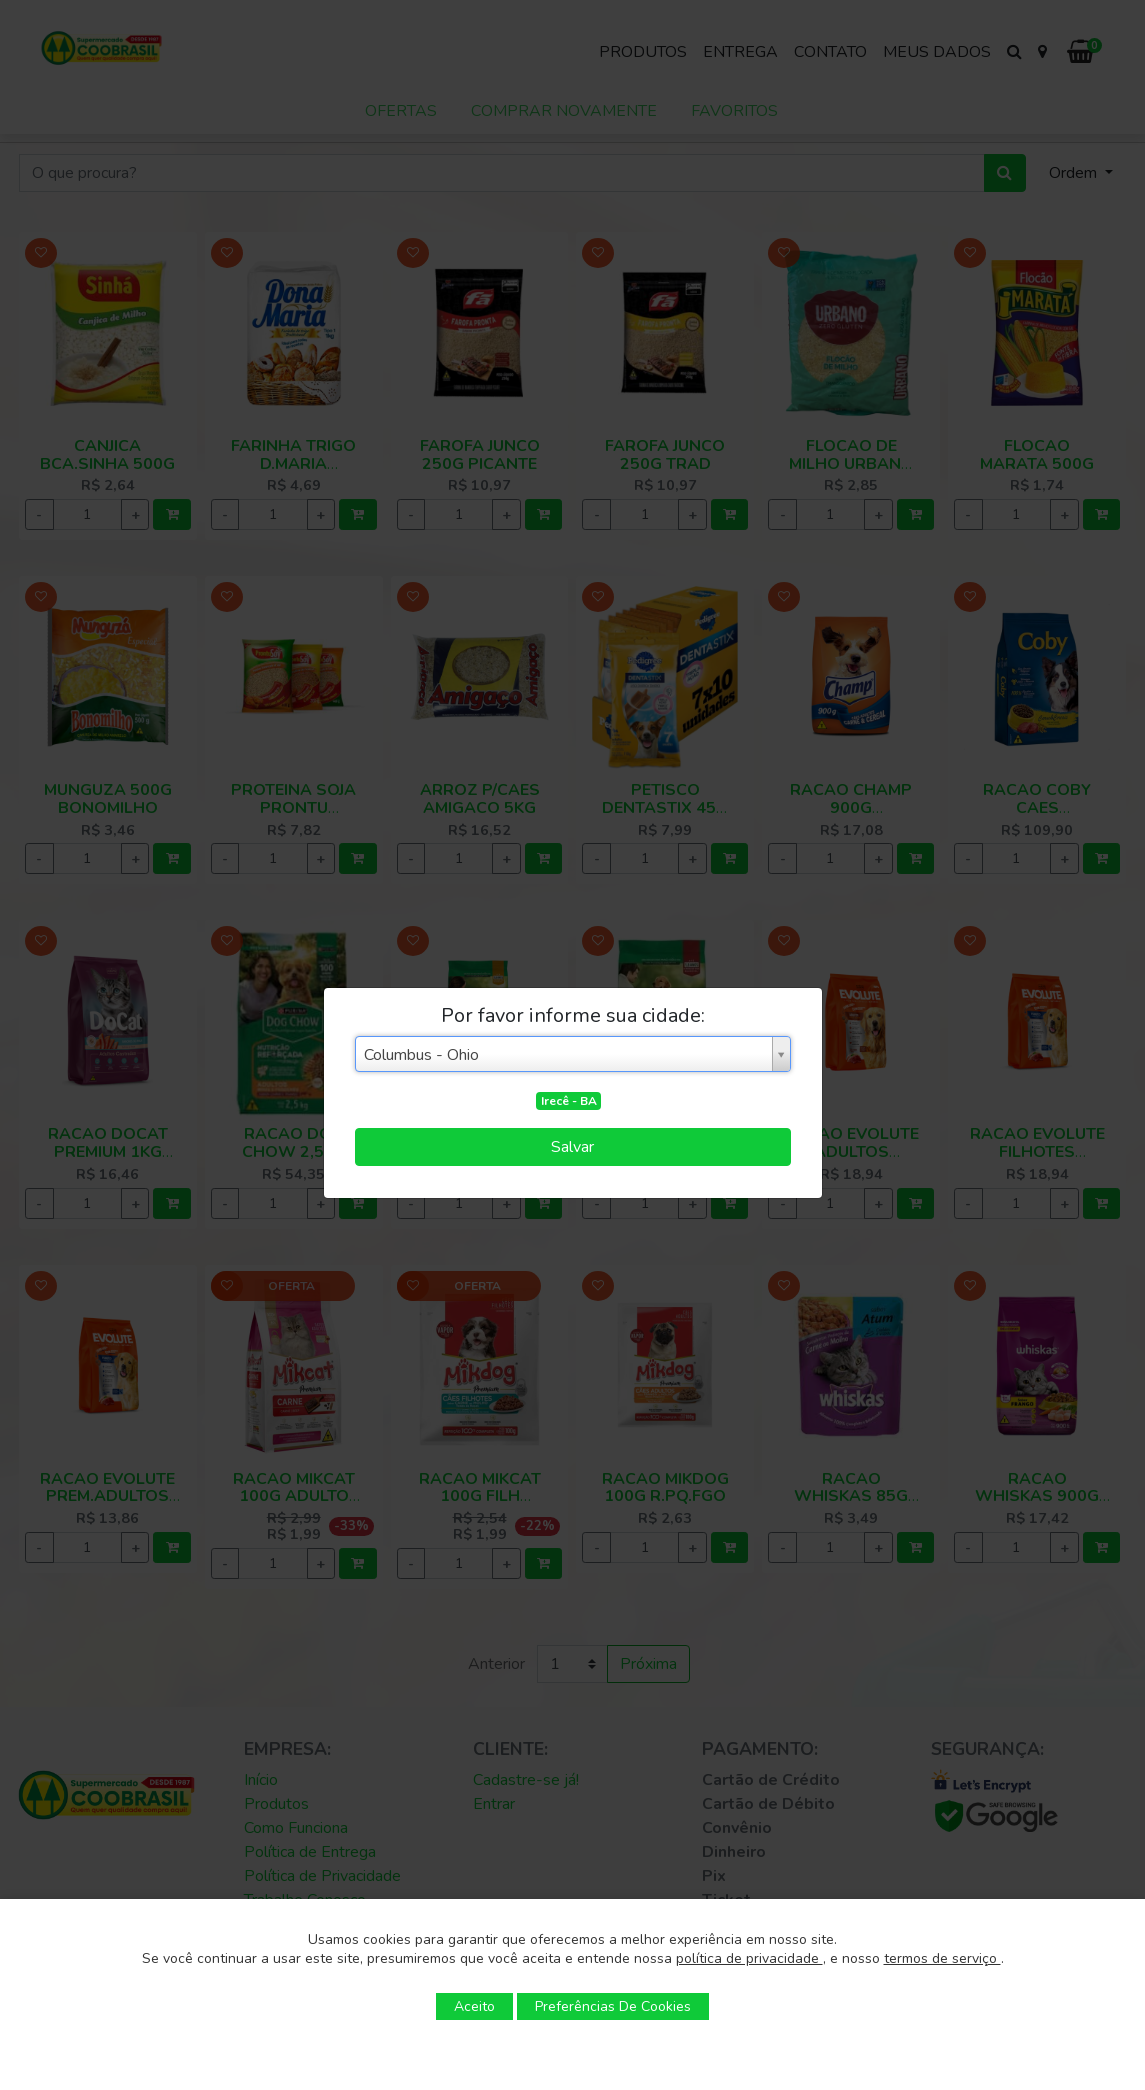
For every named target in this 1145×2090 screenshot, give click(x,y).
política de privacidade (749, 1958)
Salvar (572, 1147)
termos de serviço (942, 1958)
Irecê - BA (569, 1101)
